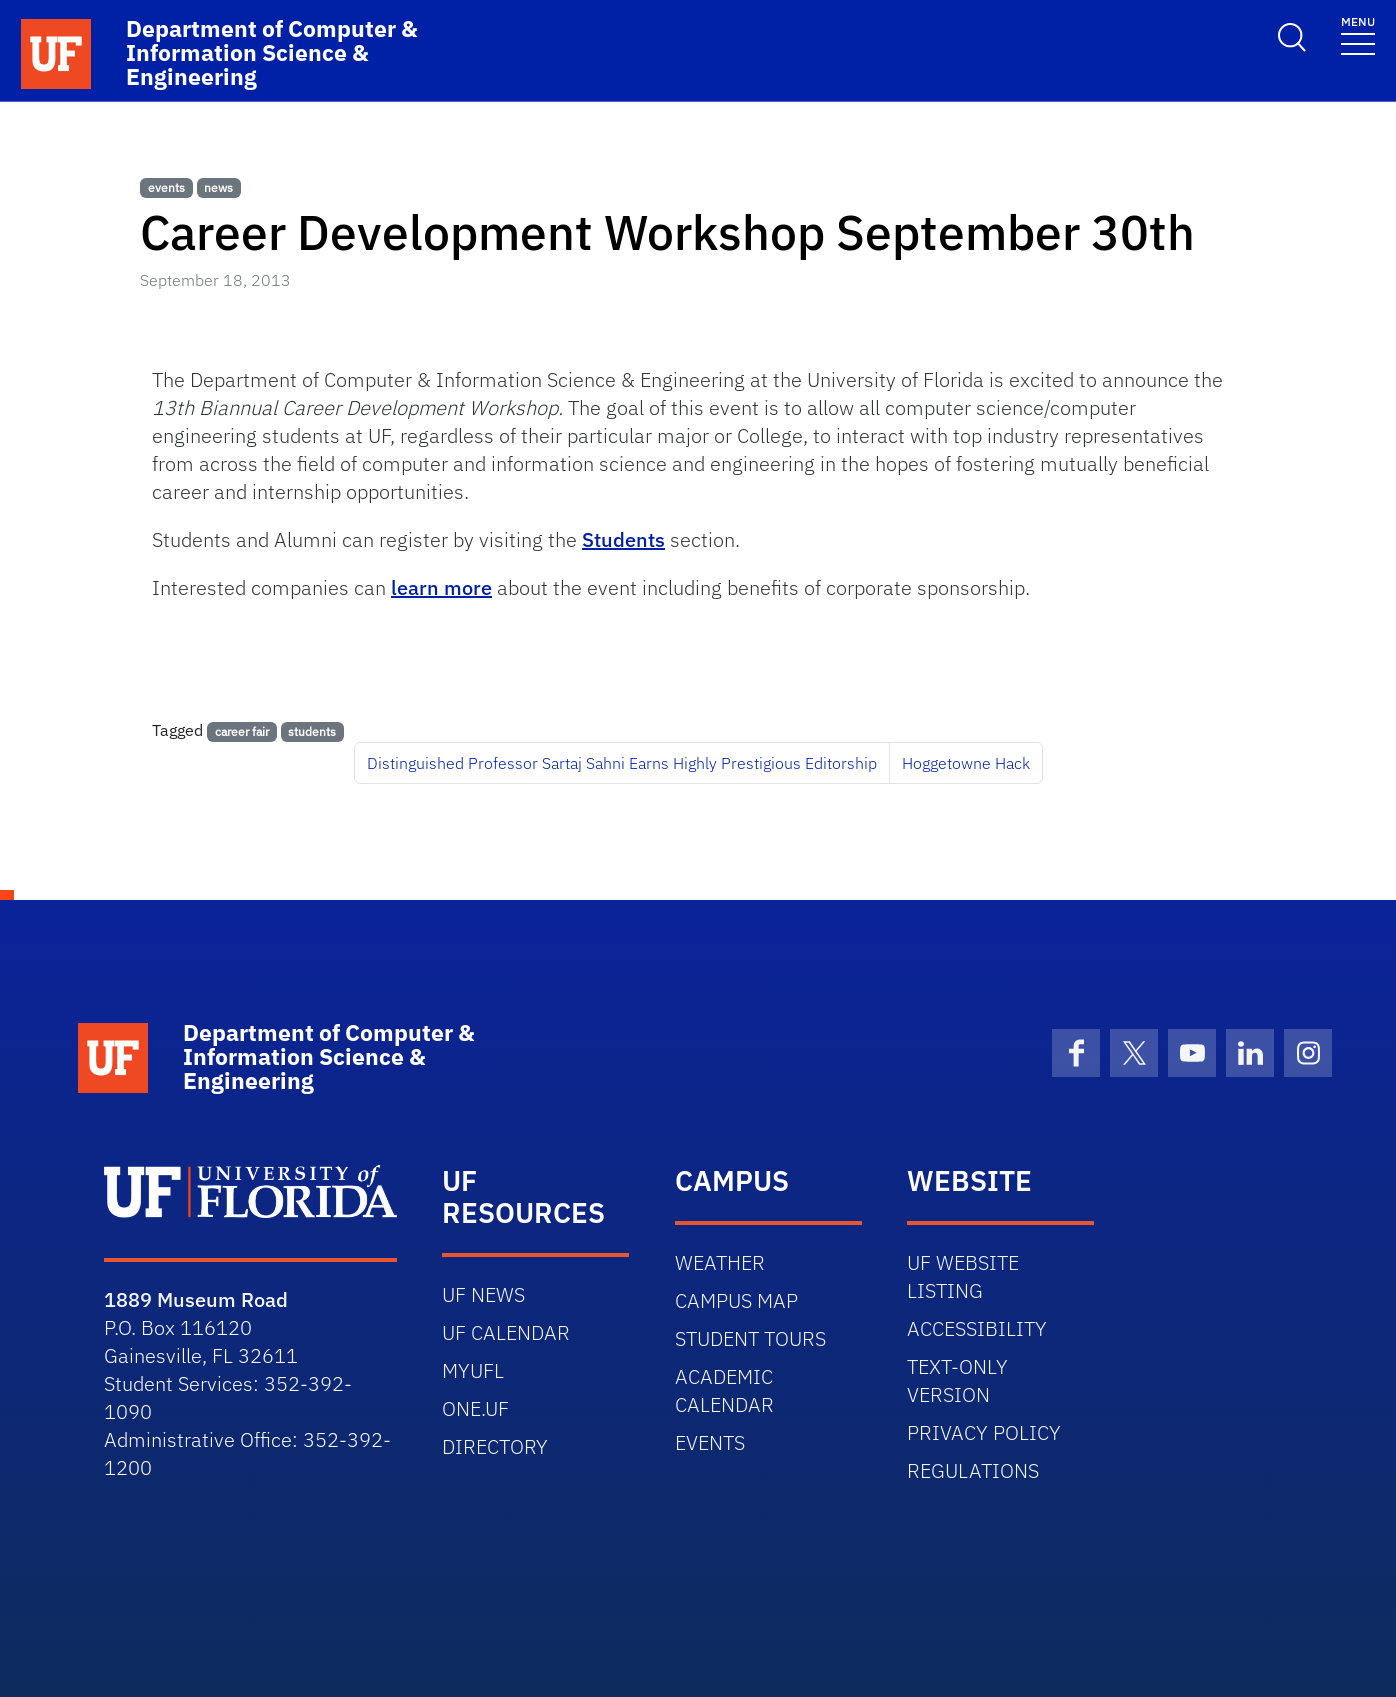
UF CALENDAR (506, 1332)
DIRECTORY (495, 1446)
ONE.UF (475, 1408)
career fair (242, 731)
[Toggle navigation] (1358, 34)
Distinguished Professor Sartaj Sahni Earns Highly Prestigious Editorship (622, 763)
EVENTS (710, 1442)
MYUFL (473, 1370)
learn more (441, 587)
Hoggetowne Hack (966, 763)
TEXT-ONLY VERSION (957, 1380)
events (166, 187)
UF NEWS (483, 1294)
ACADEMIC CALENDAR (724, 1390)
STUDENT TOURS (750, 1338)
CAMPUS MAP (736, 1300)
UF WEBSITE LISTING (963, 1276)
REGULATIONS (973, 1470)
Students (623, 539)
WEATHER (720, 1262)
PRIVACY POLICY (984, 1432)
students (312, 731)
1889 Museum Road (196, 1299)
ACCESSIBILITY (977, 1328)
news (218, 187)
